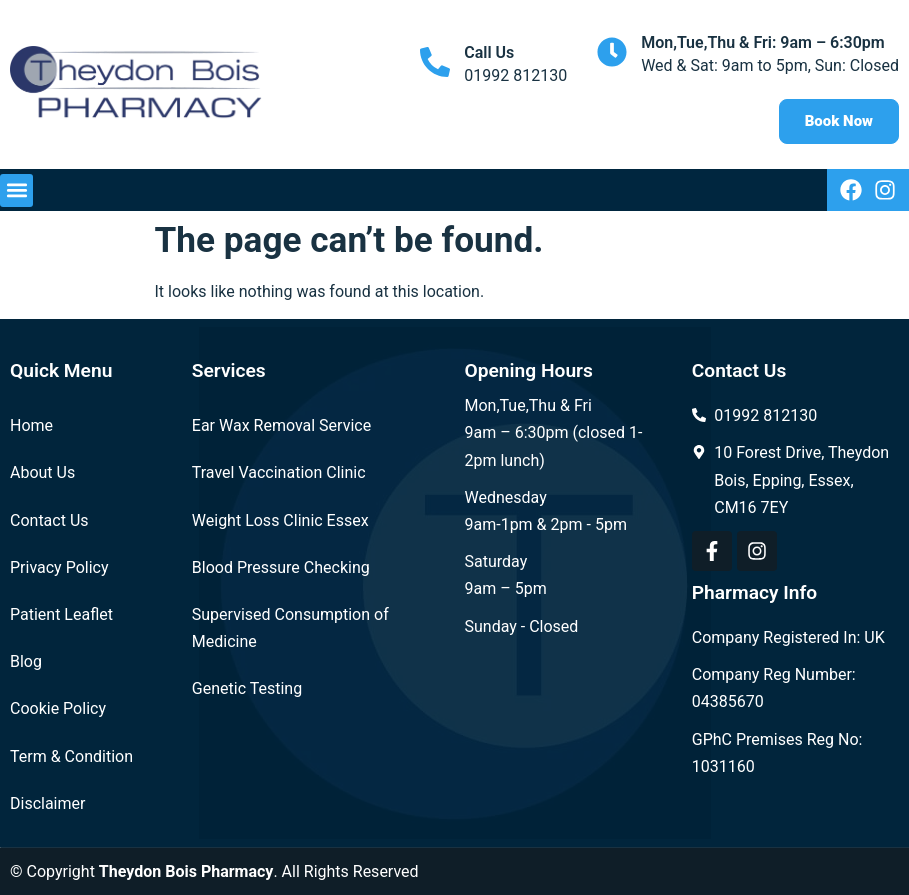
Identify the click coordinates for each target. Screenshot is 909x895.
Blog (26, 661)
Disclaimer (47, 803)
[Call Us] (435, 62)
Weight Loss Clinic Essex (280, 520)
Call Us (489, 52)
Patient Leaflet (61, 614)
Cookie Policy (58, 708)
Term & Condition (71, 756)
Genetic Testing (247, 688)
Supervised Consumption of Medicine (290, 628)
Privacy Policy (59, 567)
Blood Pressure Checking (281, 567)
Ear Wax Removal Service (281, 425)
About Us (42, 472)
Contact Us (49, 520)
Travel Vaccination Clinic (279, 472)
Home (31, 425)
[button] (16, 190)
